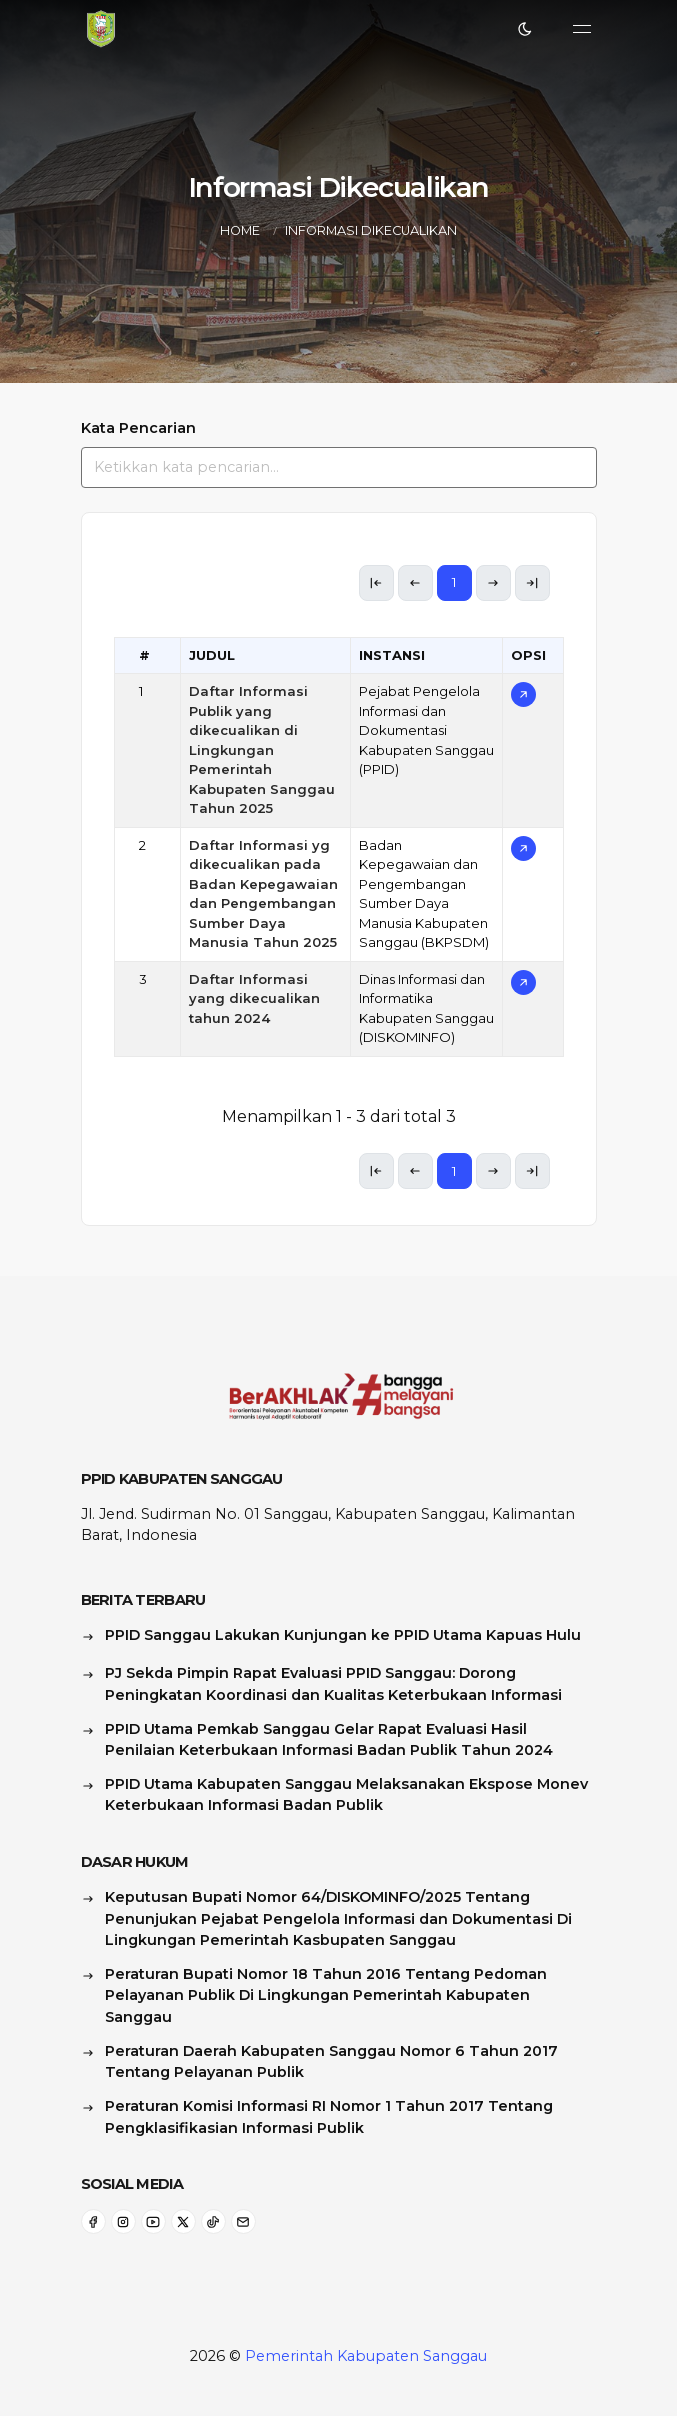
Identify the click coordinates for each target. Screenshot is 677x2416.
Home (240, 230)
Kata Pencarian (138, 428)
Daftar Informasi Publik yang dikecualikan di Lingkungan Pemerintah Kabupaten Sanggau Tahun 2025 (262, 749)
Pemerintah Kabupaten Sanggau (366, 2356)
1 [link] (454, 582)
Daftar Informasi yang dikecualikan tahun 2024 (254, 998)
